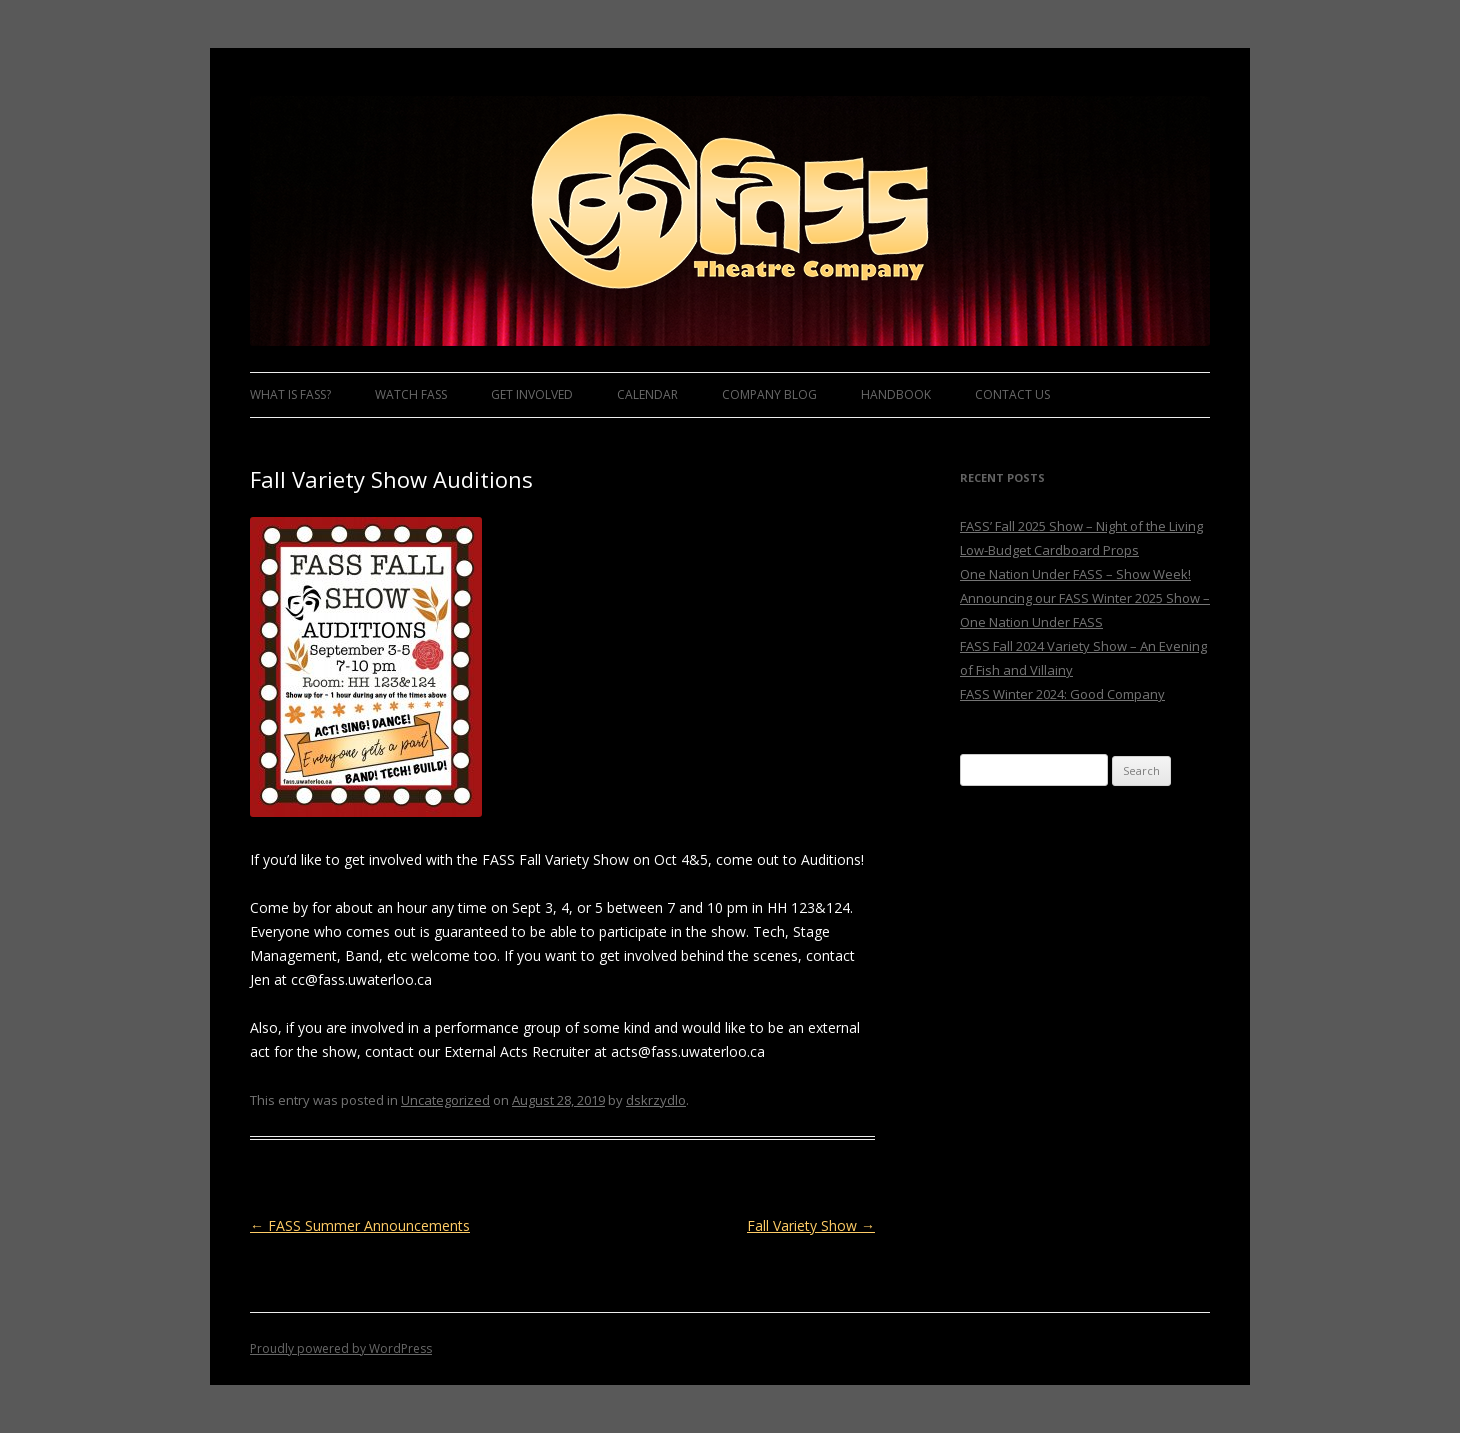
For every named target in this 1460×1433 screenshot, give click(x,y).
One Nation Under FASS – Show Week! (1075, 574)
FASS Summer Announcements (360, 1225)
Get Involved (532, 394)
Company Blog (769, 394)
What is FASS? (290, 394)
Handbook (896, 394)
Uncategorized (445, 1100)
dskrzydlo (656, 1100)
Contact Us (1012, 394)
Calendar (647, 394)
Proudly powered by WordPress (341, 1348)
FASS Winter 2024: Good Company (1062, 694)
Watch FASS (411, 394)
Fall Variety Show (811, 1225)
